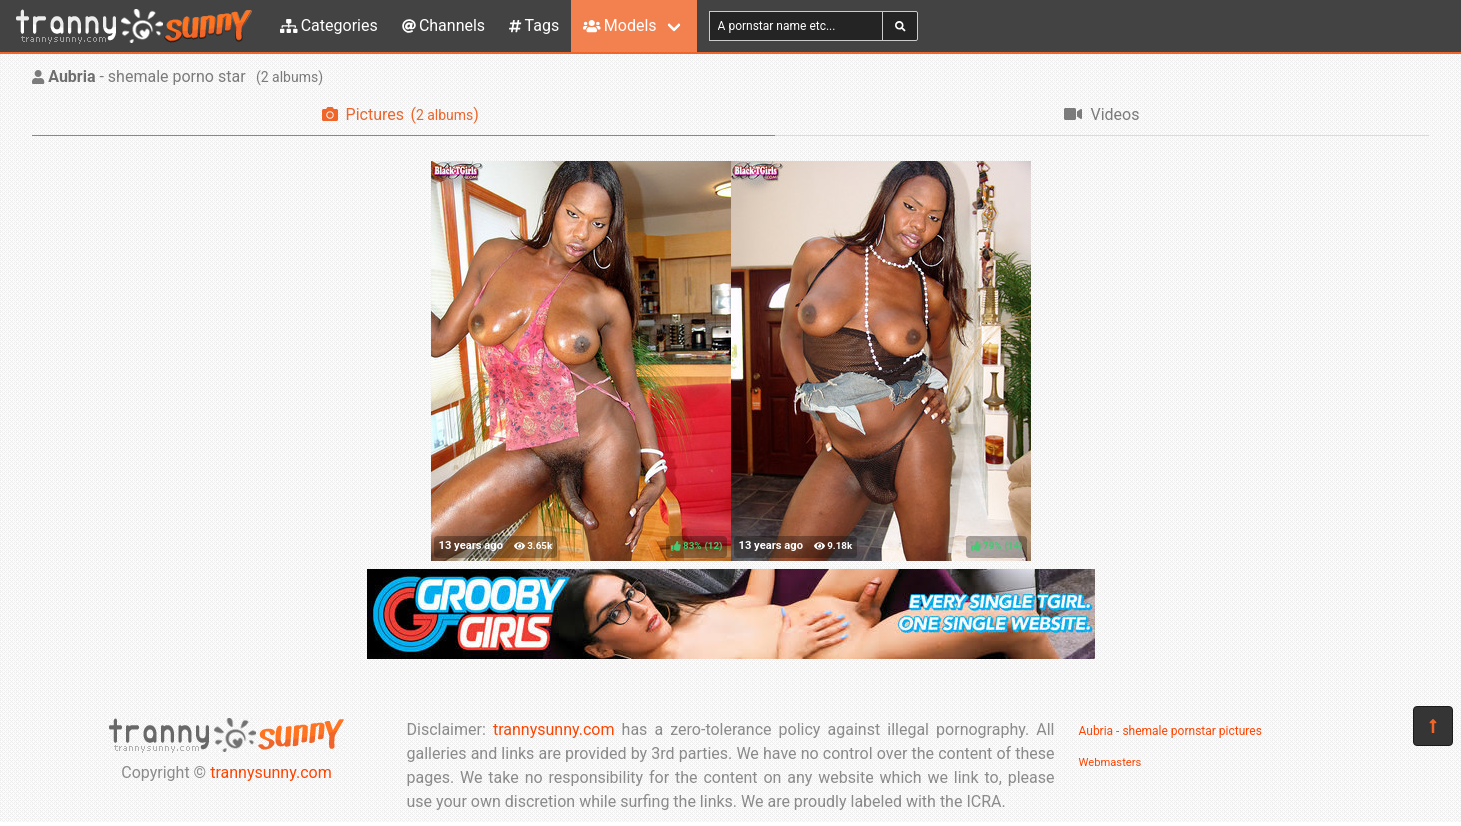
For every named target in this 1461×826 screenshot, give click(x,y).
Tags (534, 25)
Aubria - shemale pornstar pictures (1170, 731)
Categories (329, 25)
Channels (443, 25)
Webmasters (1110, 762)
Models (619, 25)
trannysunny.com (271, 772)
